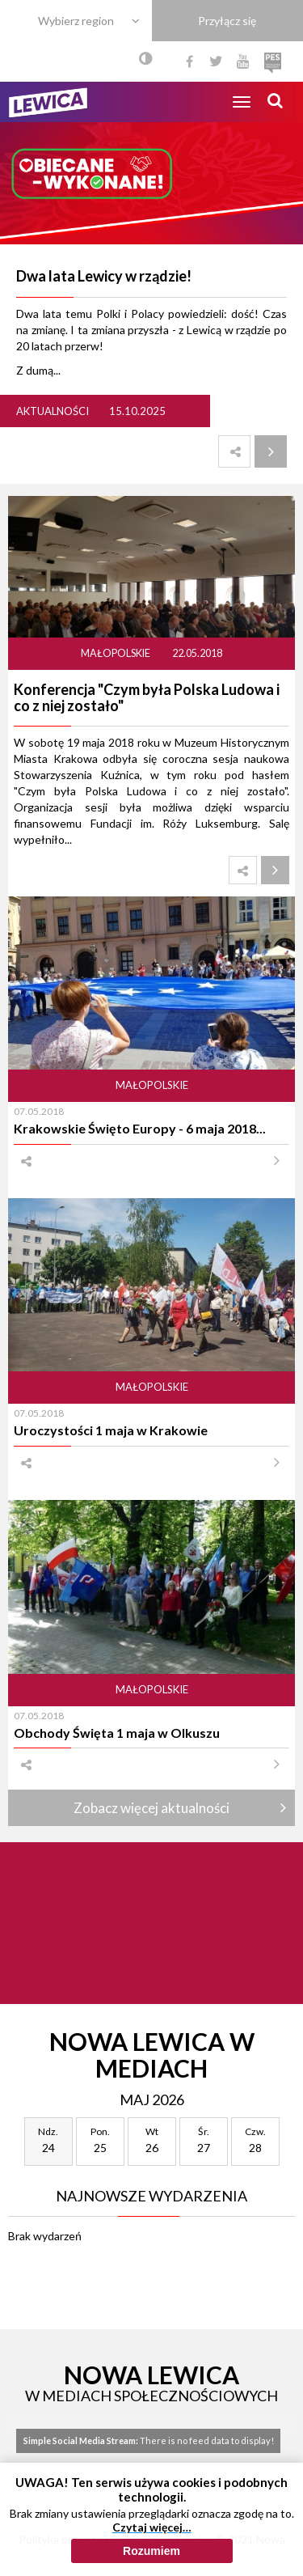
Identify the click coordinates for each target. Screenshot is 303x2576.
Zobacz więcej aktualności (151, 1807)
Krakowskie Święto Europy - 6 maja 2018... (140, 1128)
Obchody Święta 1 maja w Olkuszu (117, 1732)
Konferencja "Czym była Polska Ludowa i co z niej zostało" (147, 697)
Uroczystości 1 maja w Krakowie (111, 1430)
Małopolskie (116, 653)
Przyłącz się (227, 21)
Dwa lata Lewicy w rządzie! (103, 276)
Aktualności (52, 411)
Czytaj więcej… (151, 2527)
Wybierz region (76, 21)
